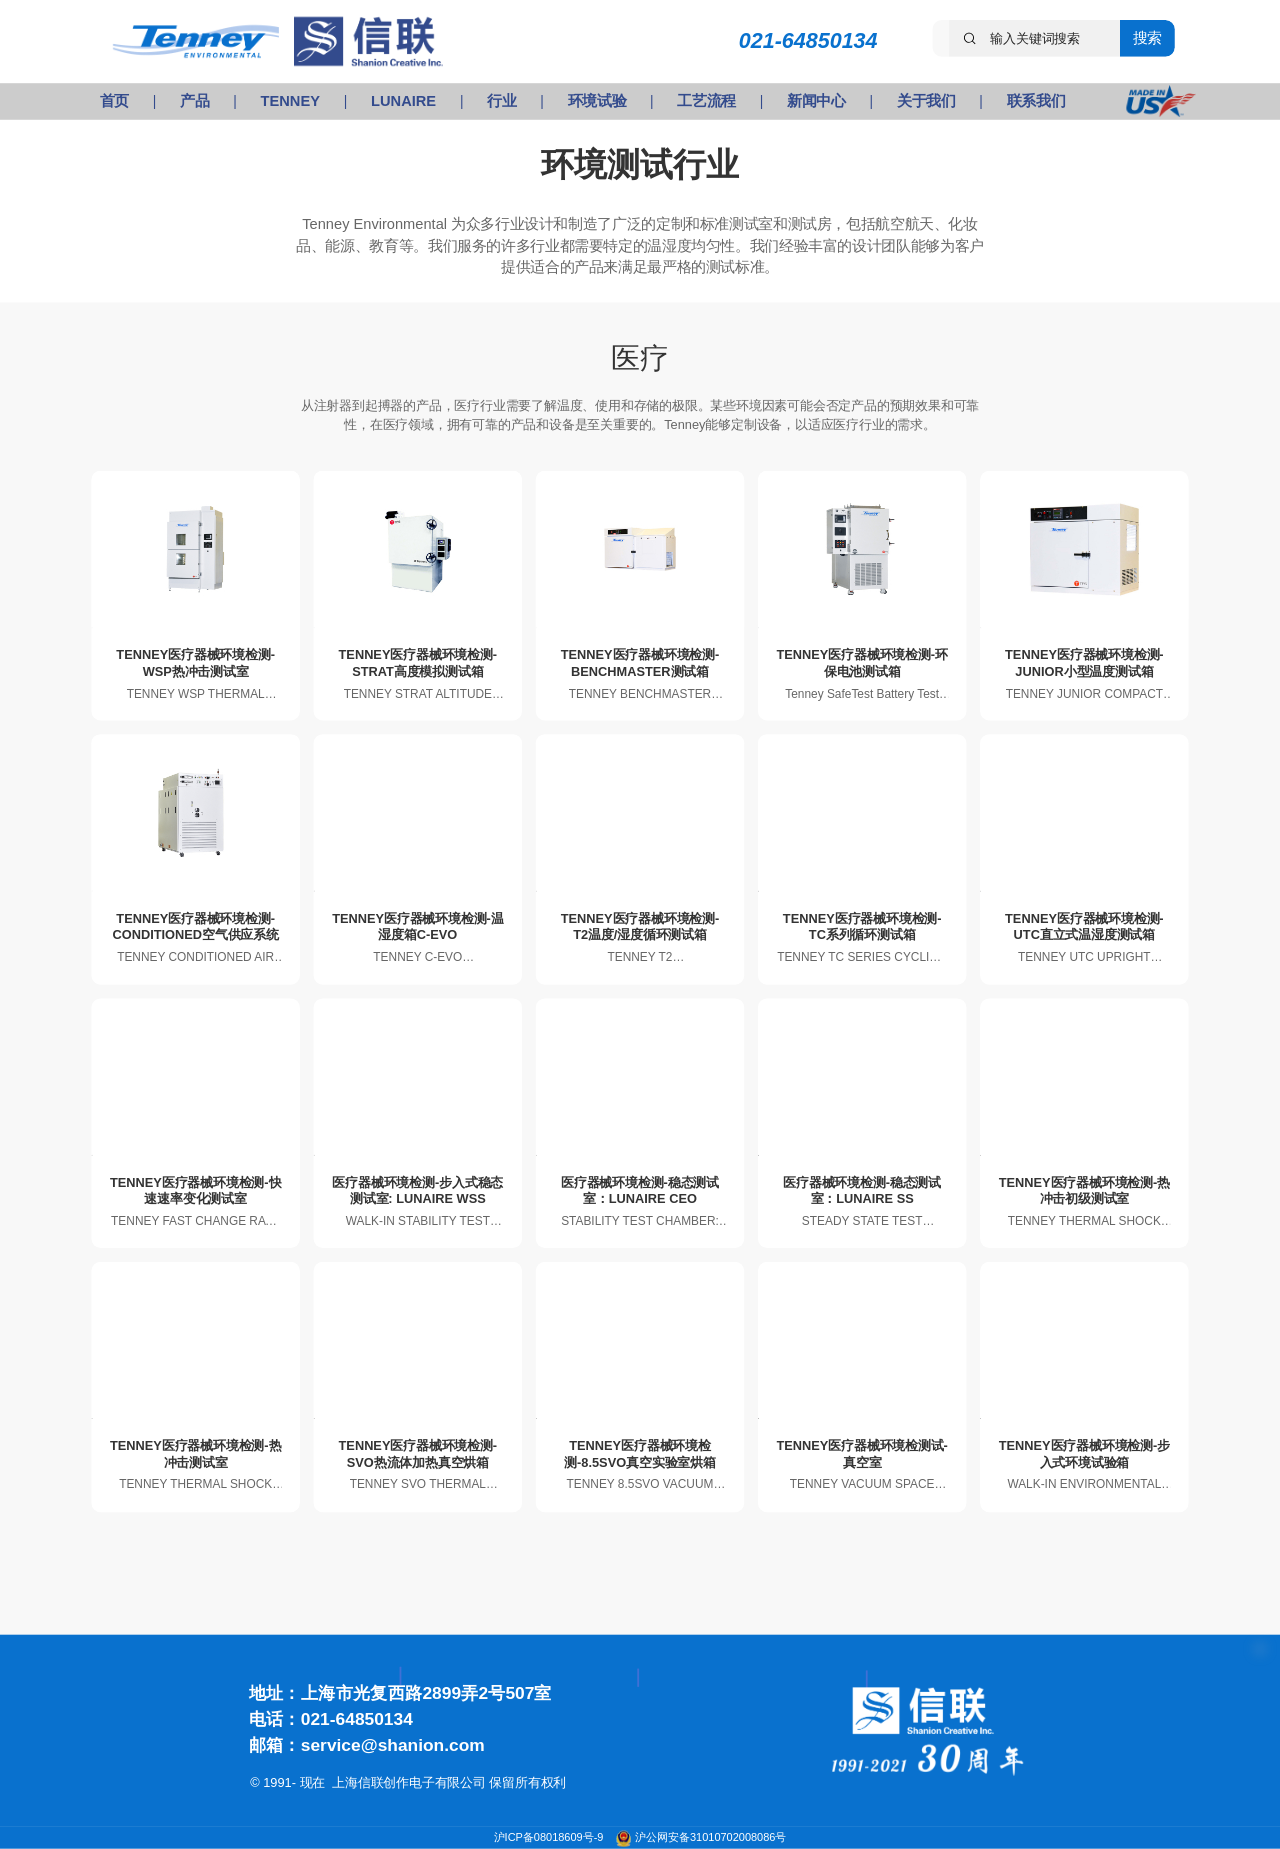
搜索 (1147, 38)
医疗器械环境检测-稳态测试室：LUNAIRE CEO (640, 1189)
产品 (194, 101)
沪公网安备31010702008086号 (710, 1837)
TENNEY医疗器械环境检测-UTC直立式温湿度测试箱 (1084, 926)
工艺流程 (706, 101)
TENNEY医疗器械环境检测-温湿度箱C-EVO (417, 926)
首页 (114, 101)
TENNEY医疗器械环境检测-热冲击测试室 (195, 1453)
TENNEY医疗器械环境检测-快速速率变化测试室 (195, 1189)
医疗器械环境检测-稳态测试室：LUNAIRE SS (862, 1189)
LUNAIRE (403, 101)
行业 (501, 101)
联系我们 (1036, 101)
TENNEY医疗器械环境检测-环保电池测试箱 (861, 662)
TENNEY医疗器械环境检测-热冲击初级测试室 (1084, 1189)
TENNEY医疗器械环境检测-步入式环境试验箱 (1084, 1453)
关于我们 (926, 101)
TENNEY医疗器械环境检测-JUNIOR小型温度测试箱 (1084, 662)
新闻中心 (816, 101)
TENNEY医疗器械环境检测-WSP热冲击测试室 (195, 662)
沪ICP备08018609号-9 (550, 1837)
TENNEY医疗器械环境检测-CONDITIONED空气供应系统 (195, 926)
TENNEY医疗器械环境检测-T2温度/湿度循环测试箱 (640, 926)
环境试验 (597, 101)
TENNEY (290, 101)
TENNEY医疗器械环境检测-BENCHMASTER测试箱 (640, 662)
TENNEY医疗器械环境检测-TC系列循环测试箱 (862, 926)
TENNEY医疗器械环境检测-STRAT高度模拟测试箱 (418, 662)
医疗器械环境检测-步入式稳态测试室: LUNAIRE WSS (417, 1189)
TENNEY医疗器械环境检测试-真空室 (861, 1453)
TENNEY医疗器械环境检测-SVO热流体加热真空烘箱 (418, 1453)
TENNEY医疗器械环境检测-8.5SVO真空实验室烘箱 (640, 1453)
